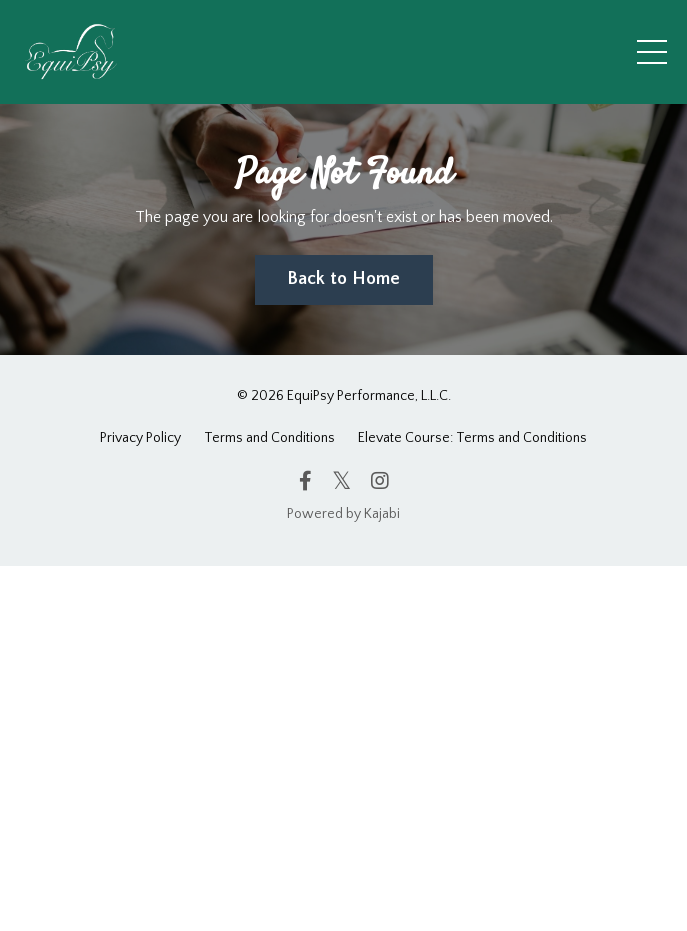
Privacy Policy (140, 438)
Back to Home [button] (344, 279)
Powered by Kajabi (343, 514)
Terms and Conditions (269, 438)
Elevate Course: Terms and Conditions (472, 438)
